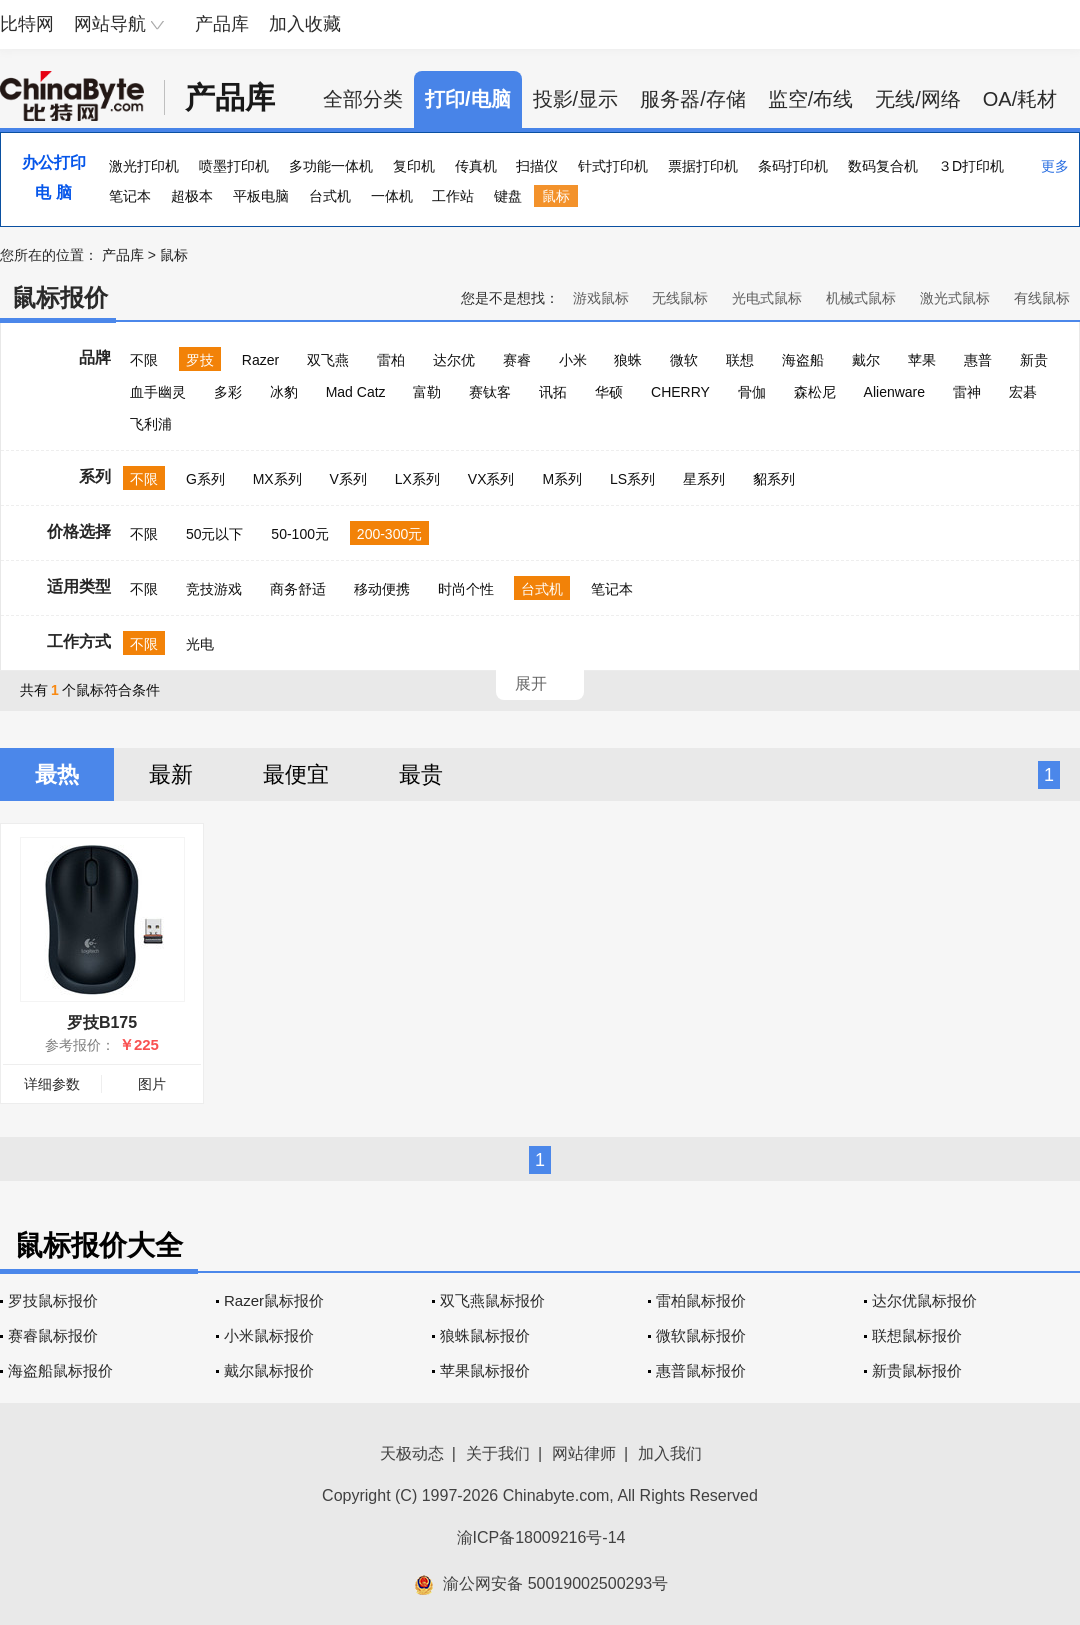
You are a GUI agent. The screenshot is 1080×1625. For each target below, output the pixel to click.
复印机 (414, 166)
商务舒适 (298, 589)
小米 (573, 360)
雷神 (967, 392)
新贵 (1034, 360)
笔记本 (130, 196)
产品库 (222, 24)
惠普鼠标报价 (701, 1370)
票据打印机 (703, 166)
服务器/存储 (693, 99)
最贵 (421, 774)
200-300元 (389, 534)
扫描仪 (537, 166)
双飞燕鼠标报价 (492, 1300)
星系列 (704, 479)
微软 (684, 360)
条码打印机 (793, 166)
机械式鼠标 (861, 298)
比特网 (27, 24)
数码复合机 (883, 166)
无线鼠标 (680, 298)
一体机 (392, 196)
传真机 (476, 166)
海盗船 (803, 360)
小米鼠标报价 (269, 1335)
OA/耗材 (1020, 99)
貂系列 (774, 479)
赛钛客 (490, 392)
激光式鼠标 (955, 298)
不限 (144, 360)
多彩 (228, 392)
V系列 (348, 479)
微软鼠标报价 (701, 1335)
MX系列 (277, 479)
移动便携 (382, 589)
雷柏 (391, 360)
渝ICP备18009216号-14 (541, 1537)
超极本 (192, 196)
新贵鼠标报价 (917, 1370)
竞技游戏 (214, 589)
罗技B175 (102, 1022)
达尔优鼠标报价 (924, 1300)
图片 (152, 1084)
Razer (260, 360)
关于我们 (498, 1453)
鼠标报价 (60, 297)
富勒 (427, 392)
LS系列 (632, 479)
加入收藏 (305, 24)
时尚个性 (466, 589)
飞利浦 (151, 424)
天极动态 (412, 1453)
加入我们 (670, 1453)
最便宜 (296, 774)
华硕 (609, 392)
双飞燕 (328, 360)
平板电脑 (261, 196)
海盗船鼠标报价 (60, 1370)
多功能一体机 (331, 166)
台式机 (330, 196)
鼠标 (556, 196)
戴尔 (866, 360)
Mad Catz (356, 392)
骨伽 (752, 392)
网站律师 (584, 1453)
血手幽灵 (158, 392)
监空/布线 (811, 99)
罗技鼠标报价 (53, 1300)
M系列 (562, 479)
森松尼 (815, 392)
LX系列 (417, 479)
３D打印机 (971, 166)
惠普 (978, 360)
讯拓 (553, 392)
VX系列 (491, 479)
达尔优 (454, 360)
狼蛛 (628, 360)
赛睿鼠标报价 (53, 1335)
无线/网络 (918, 99)
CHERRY (680, 392)
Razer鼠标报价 (274, 1300)
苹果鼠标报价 (485, 1370)
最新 (171, 774)
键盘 (508, 196)
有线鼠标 (1042, 298)
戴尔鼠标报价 (269, 1370)
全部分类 (363, 99)
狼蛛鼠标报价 (485, 1335)
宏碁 (1023, 392)
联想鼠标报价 (917, 1335)
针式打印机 (613, 166)
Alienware (894, 392)
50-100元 (300, 534)
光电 (200, 644)
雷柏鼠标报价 (701, 1300)
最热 (57, 774)
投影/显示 (576, 99)
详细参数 (52, 1084)
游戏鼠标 (601, 298)
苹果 (922, 360)
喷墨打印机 (234, 166)
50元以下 (215, 534)
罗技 (200, 360)
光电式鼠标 (767, 298)
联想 (740, 360)
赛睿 (517, 360)
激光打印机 (144, 166)
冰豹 (284, 392)
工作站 (453, 196)
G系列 (205, 479)
